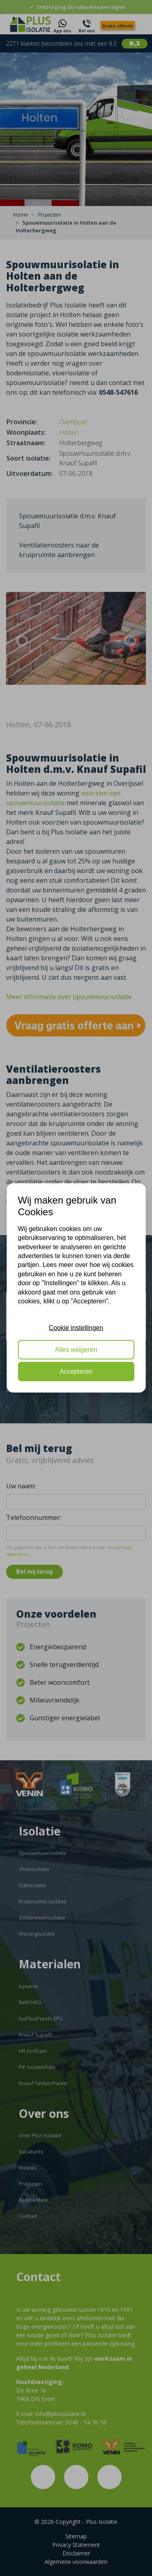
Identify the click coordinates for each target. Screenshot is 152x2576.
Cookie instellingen (76, 1327)
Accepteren (76, 1371)
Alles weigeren (76, 1349)
